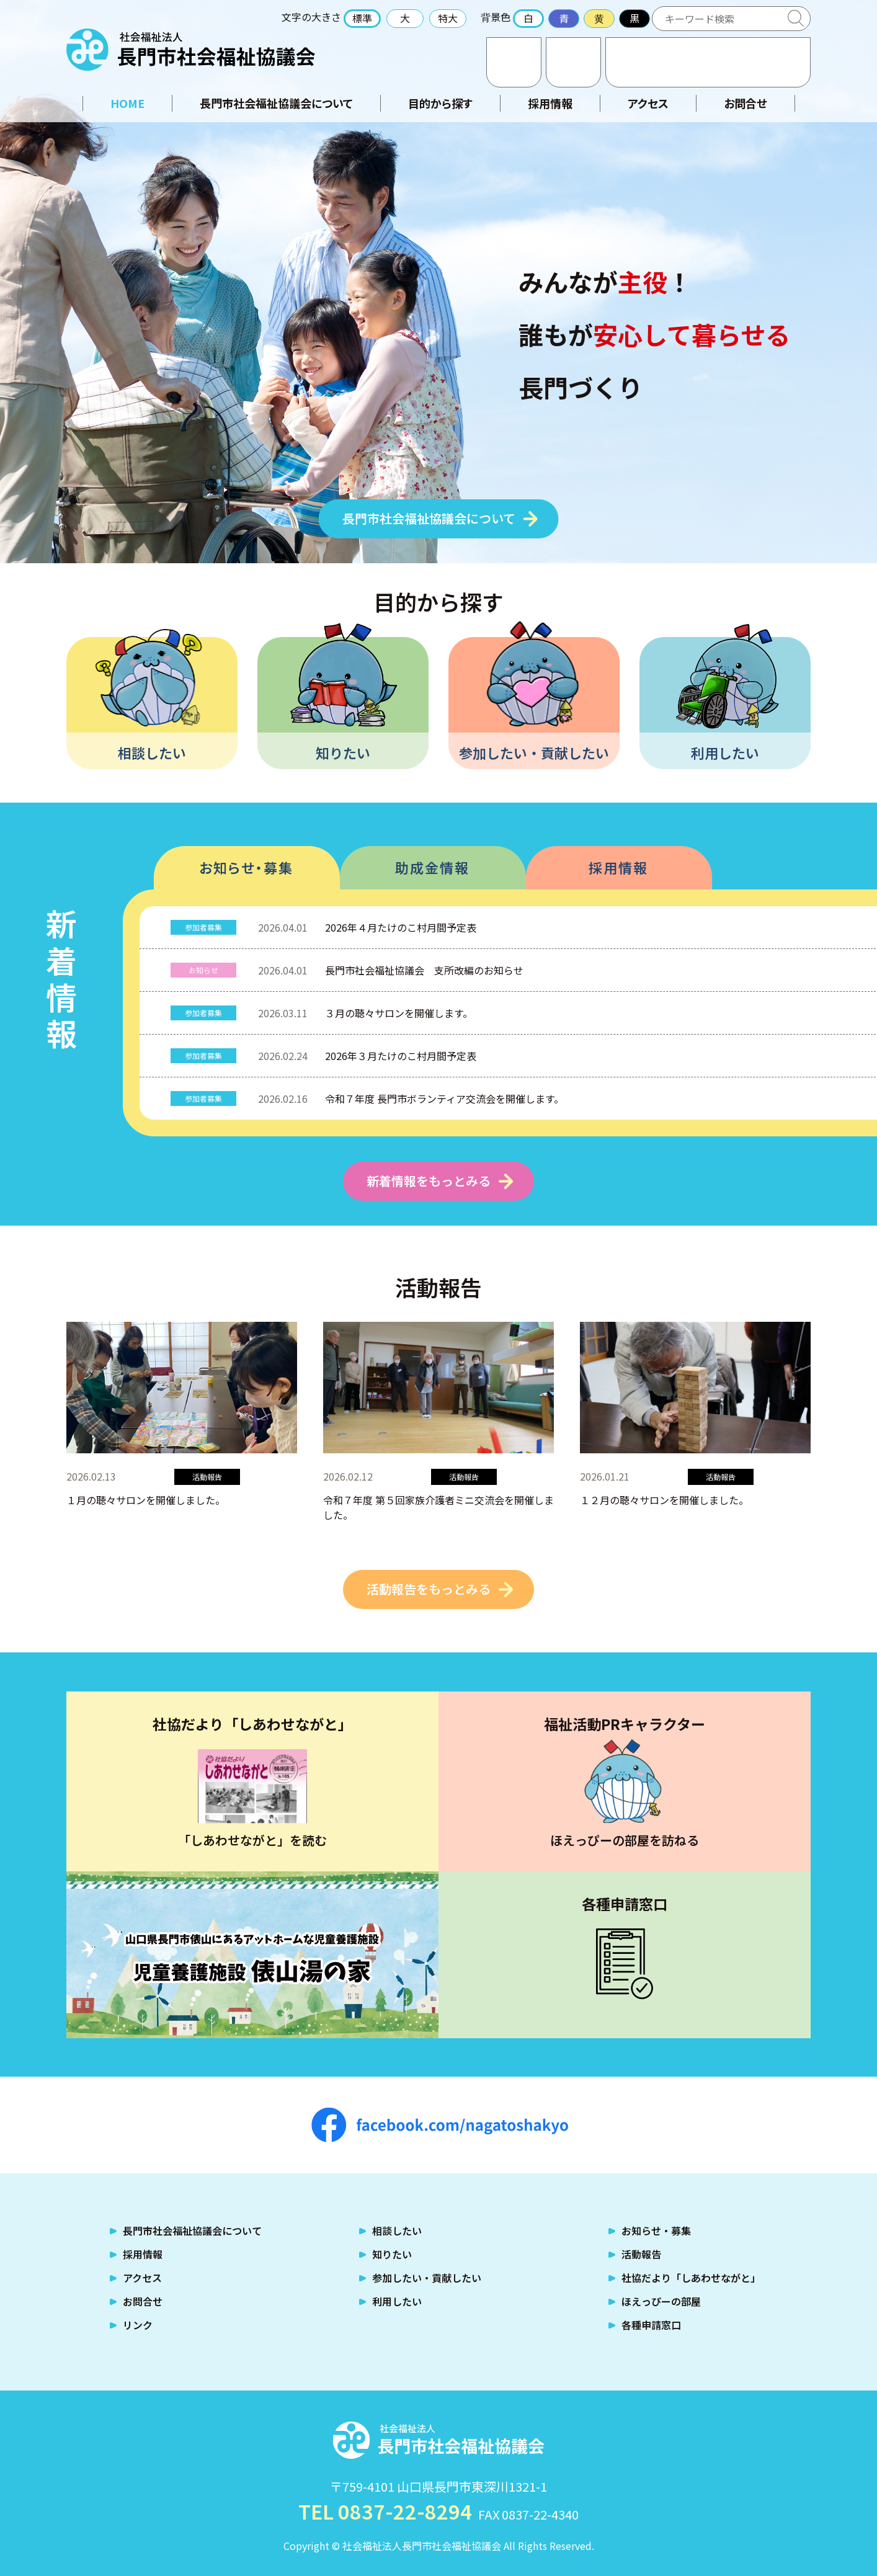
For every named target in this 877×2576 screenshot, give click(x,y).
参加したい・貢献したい (534, 752)
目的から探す (440, 103)
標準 (362, 18)
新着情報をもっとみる (429, 1181)
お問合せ (513, 62)
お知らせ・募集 (246, 867)
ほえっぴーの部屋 (661, 2301)
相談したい (152, 752)
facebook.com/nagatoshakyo (439, 2125)
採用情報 (550, 103)
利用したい (725, 752)
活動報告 (641, 2254)
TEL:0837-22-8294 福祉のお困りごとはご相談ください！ (708, 62)
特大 (448, 18)
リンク (138, 2324)
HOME (127, 103)
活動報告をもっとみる (429, 1589)
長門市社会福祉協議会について (276, 103)
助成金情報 (432, 867)
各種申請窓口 (651, 2324)
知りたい (343, 752)
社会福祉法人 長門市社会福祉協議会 (190, 50)
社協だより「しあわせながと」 (690, 2277)
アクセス (573, 62)
